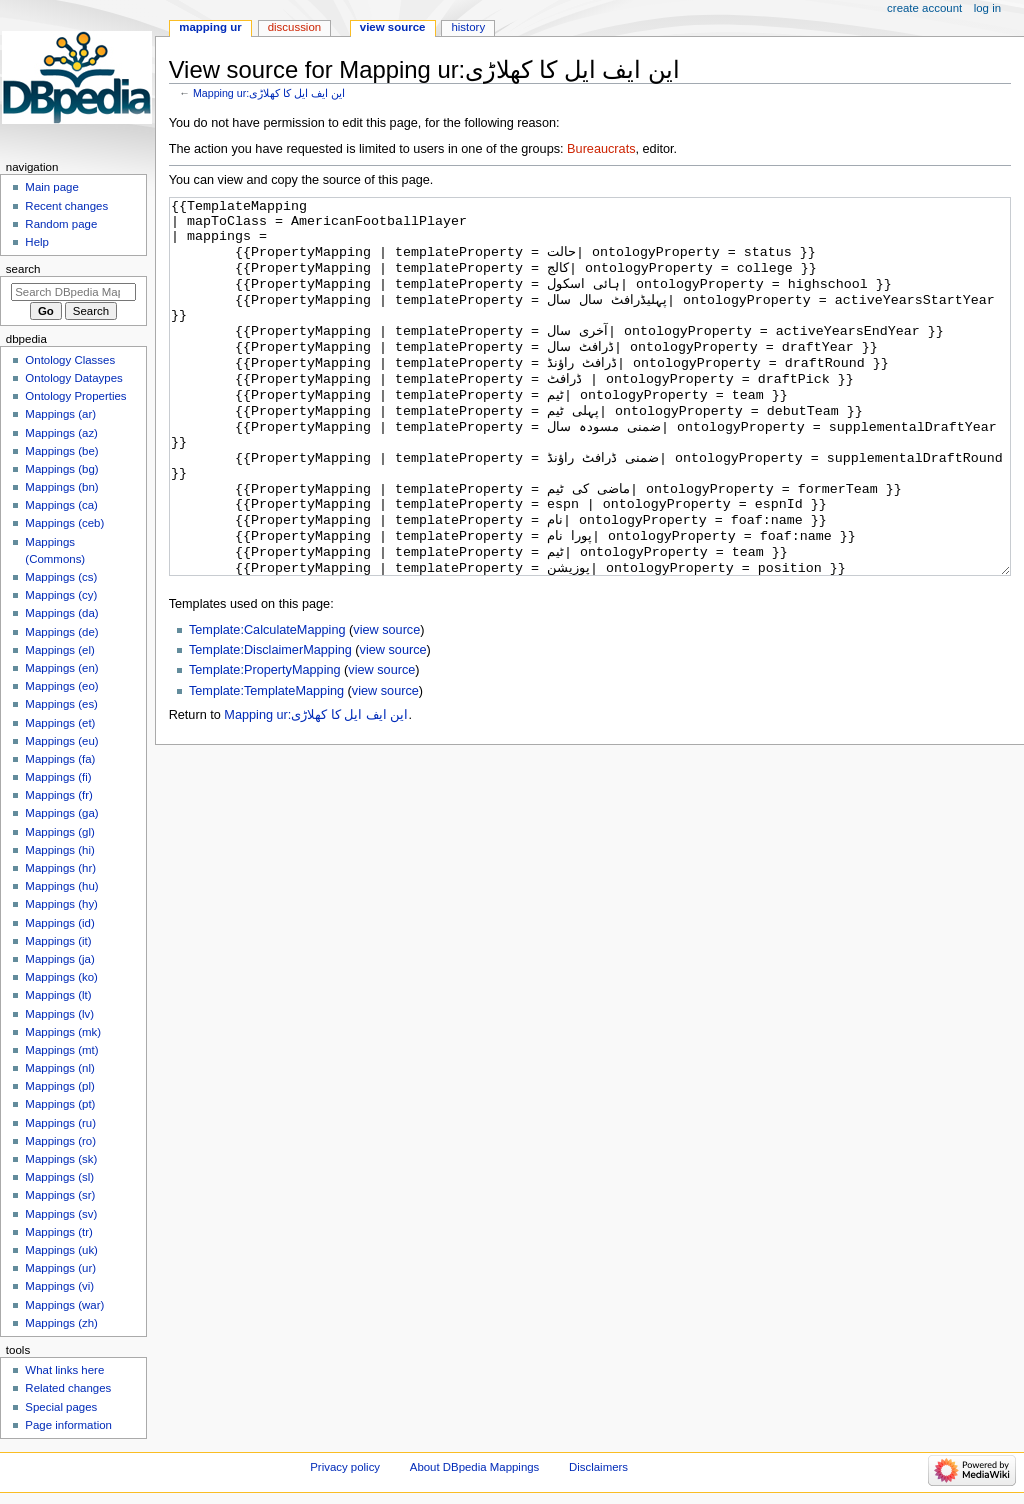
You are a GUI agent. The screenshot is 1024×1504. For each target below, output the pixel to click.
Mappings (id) (59, 923)
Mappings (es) (61, 704)
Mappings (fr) (58, 795)
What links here (64, 1370)
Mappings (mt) (61, 1050)
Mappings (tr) (58, 1232)
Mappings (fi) (58, 777)
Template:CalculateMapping (267, 705)
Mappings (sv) (61, 1214)
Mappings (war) (64, 1305)
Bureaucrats (601, 149)
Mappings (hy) (61, 904)
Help (37, 242)
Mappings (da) (61, 613)
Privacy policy (345, 1467)
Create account (924, 8)
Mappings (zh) (61, 1323)
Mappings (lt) (58, 995)
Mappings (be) (61, 451)
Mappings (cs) (61, 577)
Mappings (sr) (60, 1195)
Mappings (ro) (60, 1141)
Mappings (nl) (59, 1068)
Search (23, 269)
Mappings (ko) (61, 977)
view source (386, 705)
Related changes (68, 1388)
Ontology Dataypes (73, 378)
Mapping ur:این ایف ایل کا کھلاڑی (269, 93)
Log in (987, 8)
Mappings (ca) (61, 505)
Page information (68, 1425)
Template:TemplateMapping (266, 766)
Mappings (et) (60, 723)
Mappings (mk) (63, 1032)
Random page (61, 224)
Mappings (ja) (59, 959)
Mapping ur (210, 27)
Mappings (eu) (61, 741)
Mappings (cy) (61, 595)
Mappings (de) (61, 632)
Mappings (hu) (61, 886)
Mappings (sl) (59, 1177)
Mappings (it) (58, 941)
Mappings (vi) (59, 1286)
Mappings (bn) (61, 487)
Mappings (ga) (61, 813)
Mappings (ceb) (64, 523)
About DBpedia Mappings (475, 1467)
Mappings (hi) (59, 850)
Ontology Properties (75, 396)
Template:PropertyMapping (265, 745)
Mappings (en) (61, 668)
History (468, 27)
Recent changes (66, 206)
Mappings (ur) (60, 1268)
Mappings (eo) (61, 686)
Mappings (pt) (60, 1104)
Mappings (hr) (60, 868)
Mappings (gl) (59, 832)
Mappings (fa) (60, 759)
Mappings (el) (59, 650)
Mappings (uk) (61, 1250)
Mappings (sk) (61, 1159)
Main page (52, 187)
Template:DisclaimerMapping (270, 725)
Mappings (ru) (60, 1123)
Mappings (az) (61, 433)
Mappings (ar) (60, 414)
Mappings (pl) (59, 1086)
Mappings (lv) (59, 1014)
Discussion (294, 27)
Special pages (61, 1407)
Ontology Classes (70, 360)
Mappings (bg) (61, 469)
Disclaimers (598, 1467)
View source (393, 27)
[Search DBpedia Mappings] (73, 292)
